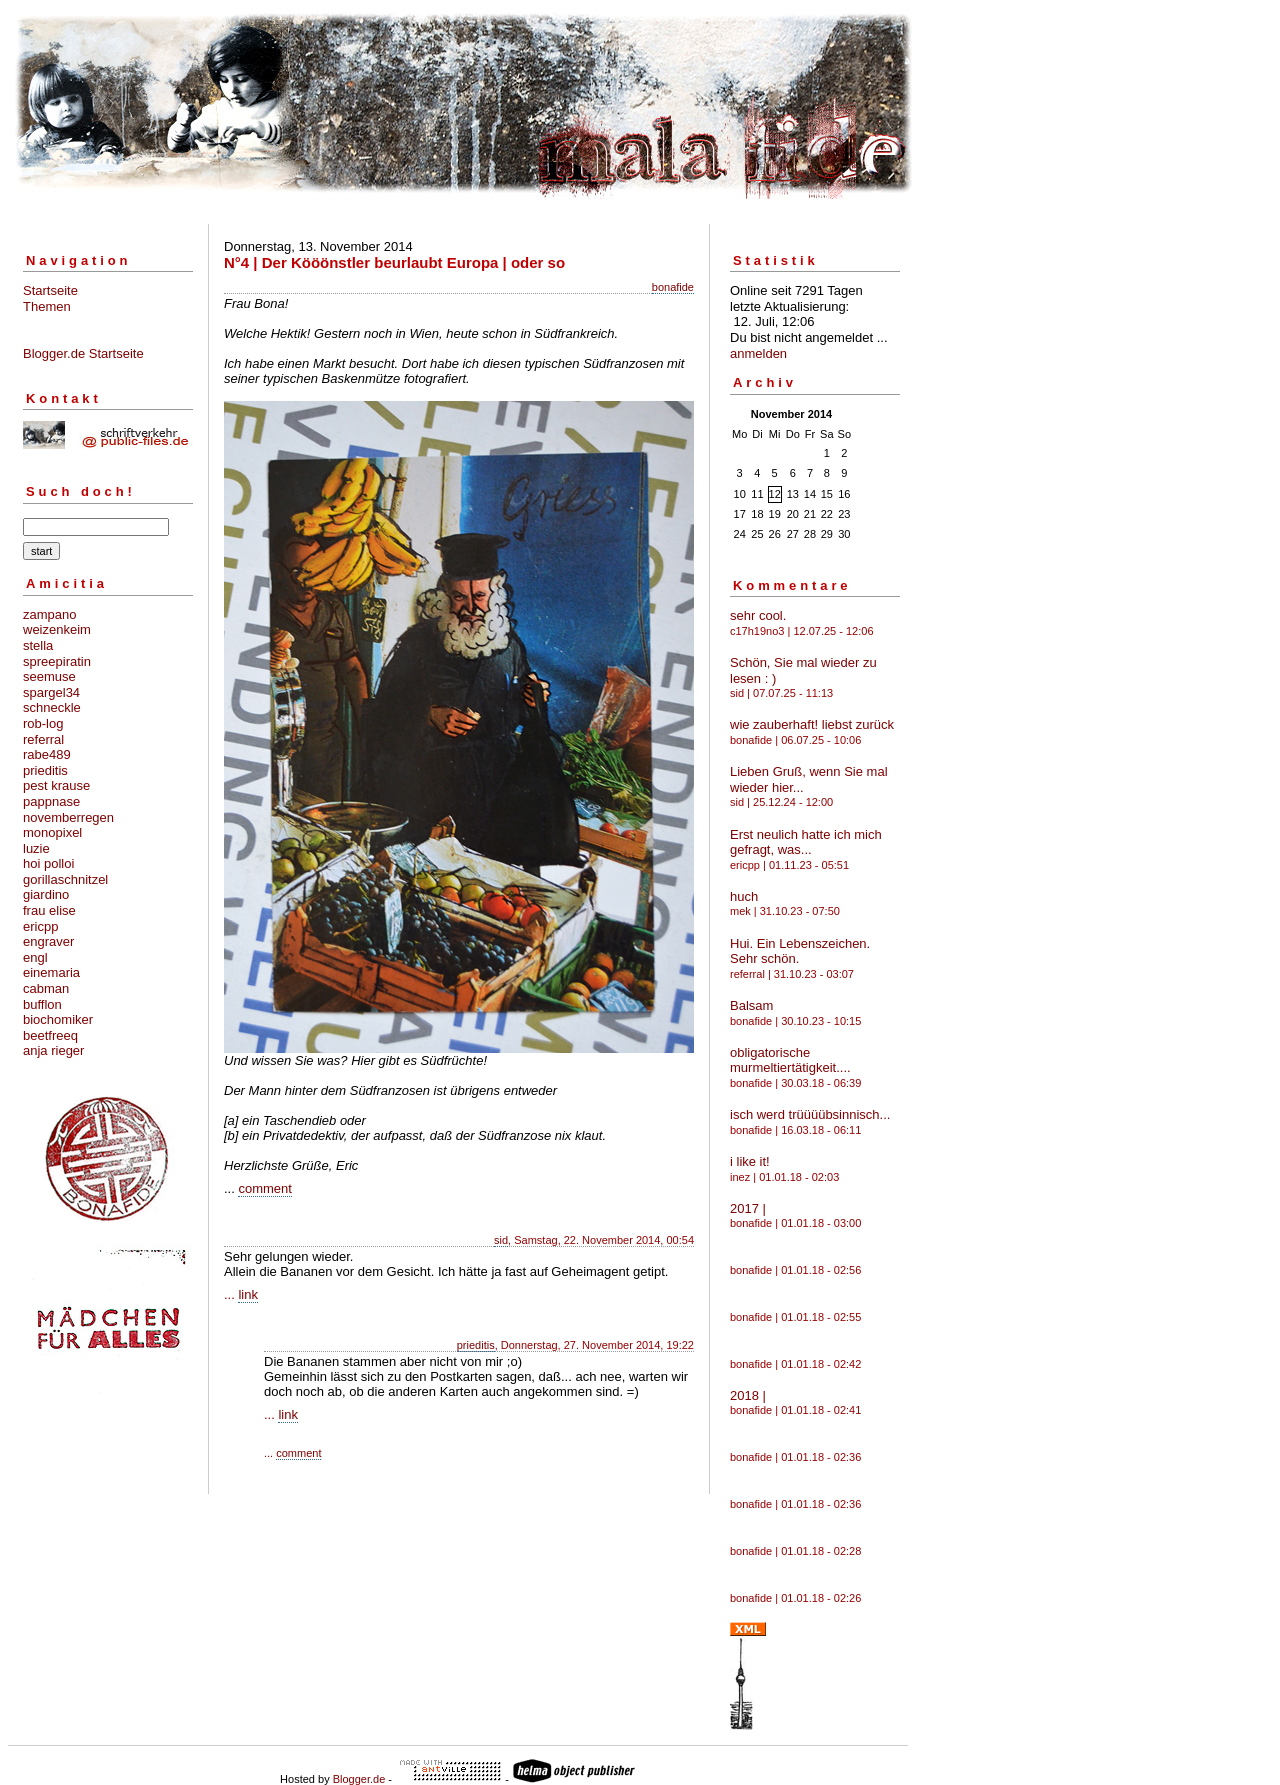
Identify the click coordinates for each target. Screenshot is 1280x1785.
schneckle (52, 707)
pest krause (56, 785)
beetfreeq (50, 1035)
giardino (46, 894)
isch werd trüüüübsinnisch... (810, 1114)
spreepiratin (57, 661)
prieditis (45, 770)
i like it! (750, 1161)
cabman (46, 988)
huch (744, 896)
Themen (47, 306)
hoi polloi (48, 863)
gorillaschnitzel (65, 879)
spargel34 (51, 692)
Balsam (751, 1005)
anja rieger (53, 1050)
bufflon (42, 1004)
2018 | (748, 1395)
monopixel (52, 832)
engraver (48, 941)
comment (264, 1188)
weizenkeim (57, 629)
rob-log (43, 723)
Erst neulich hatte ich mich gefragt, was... (806, 842)
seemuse (49, 676)
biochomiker (58, 1019)
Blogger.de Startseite (83, 353)
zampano (49, 614)
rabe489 (47, 754)
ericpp (40, 926)
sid (501, 1240)
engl (35, 957)
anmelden (758, 353)
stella (38, 645)
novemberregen (68, 817)
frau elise (49, 910)
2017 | (748, 1208)
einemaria (51, 972)
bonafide (673, 287)
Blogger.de (359, 1779)
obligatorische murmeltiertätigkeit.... (790, 1060)
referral (43, 739)
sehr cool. (758, 615)
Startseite (50, 290)
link (248, 1294)
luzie (36, 848)
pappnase (51, 801)
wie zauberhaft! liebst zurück (812, 724)
